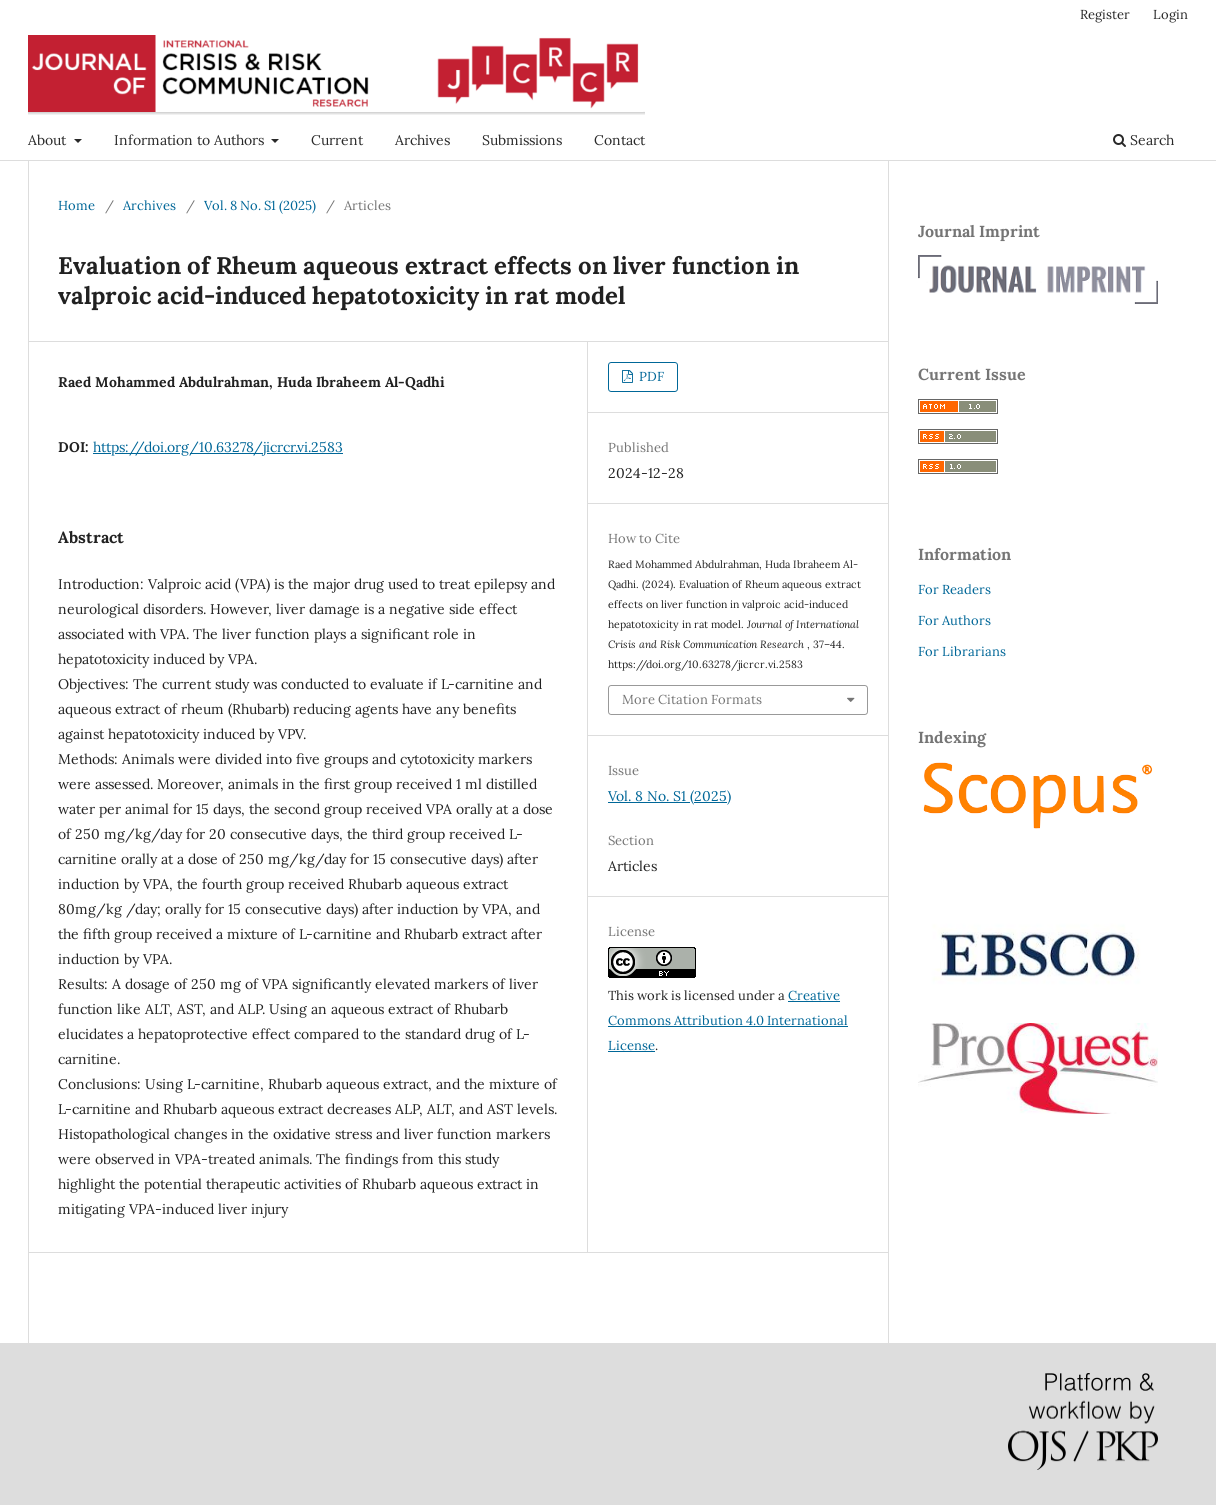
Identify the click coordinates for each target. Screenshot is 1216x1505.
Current (337, 140)
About (49, 140)
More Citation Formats (692, 699)
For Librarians (962, 651)
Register (1105, 14)
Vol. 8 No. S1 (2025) (260, 205)
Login (1170, 14)
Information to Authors (191, 140)
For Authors (954, 620)
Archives (422, 140)
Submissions (522, 140)
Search (1143, 140)
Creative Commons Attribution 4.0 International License (728, 1020)
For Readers (954, 589)
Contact (619, 140)
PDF (650, 376)
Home (76, 205)
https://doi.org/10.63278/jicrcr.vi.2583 (218, 447)
